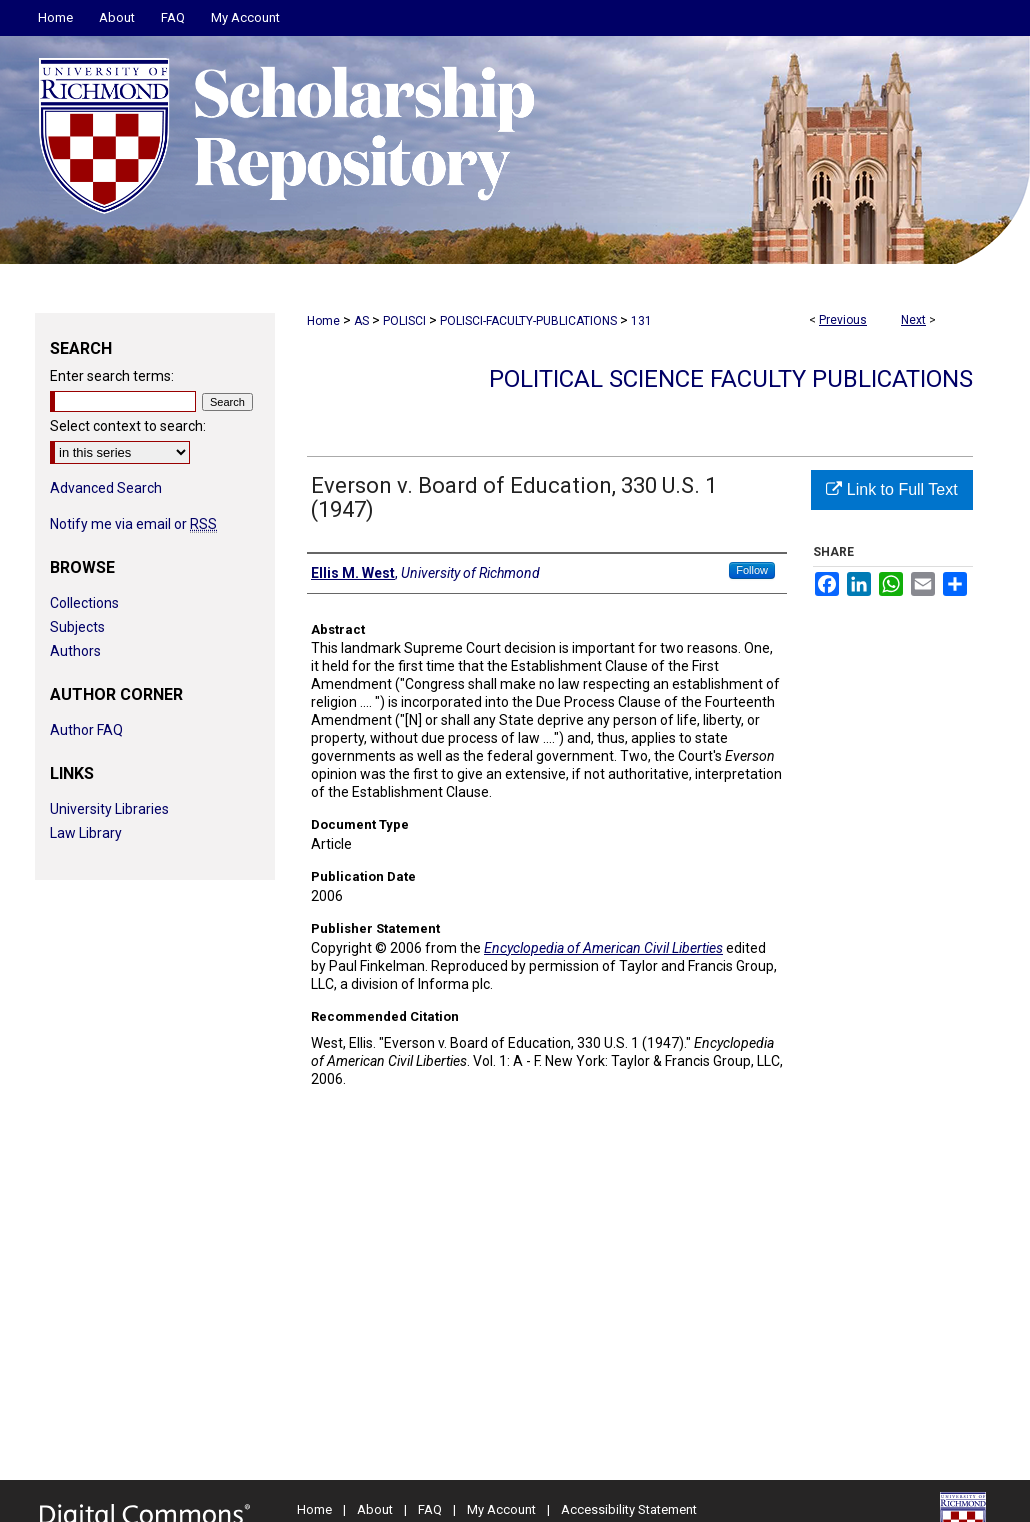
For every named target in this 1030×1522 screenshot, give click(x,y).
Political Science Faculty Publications (731, 379)
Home (323, 321)
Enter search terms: (112, 376)
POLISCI (404, 321)
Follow (752, 570)
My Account (501, 1509)
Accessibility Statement (629, 1509)
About (375, 1509)
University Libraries (109, 809)
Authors (75, 651)
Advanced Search (106, 488)
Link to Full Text (891, 489)
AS (361, 321)
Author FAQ (86, 730)
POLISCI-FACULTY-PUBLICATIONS (528, 321)
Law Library (86, 833)
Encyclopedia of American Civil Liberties (603, 948)
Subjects (77, 627)
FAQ (430, 1509)
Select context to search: (128, 426)
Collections (84, 603)
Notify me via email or (133, 524)
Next (913, 320)
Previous (843, 320)
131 (641, 321)
